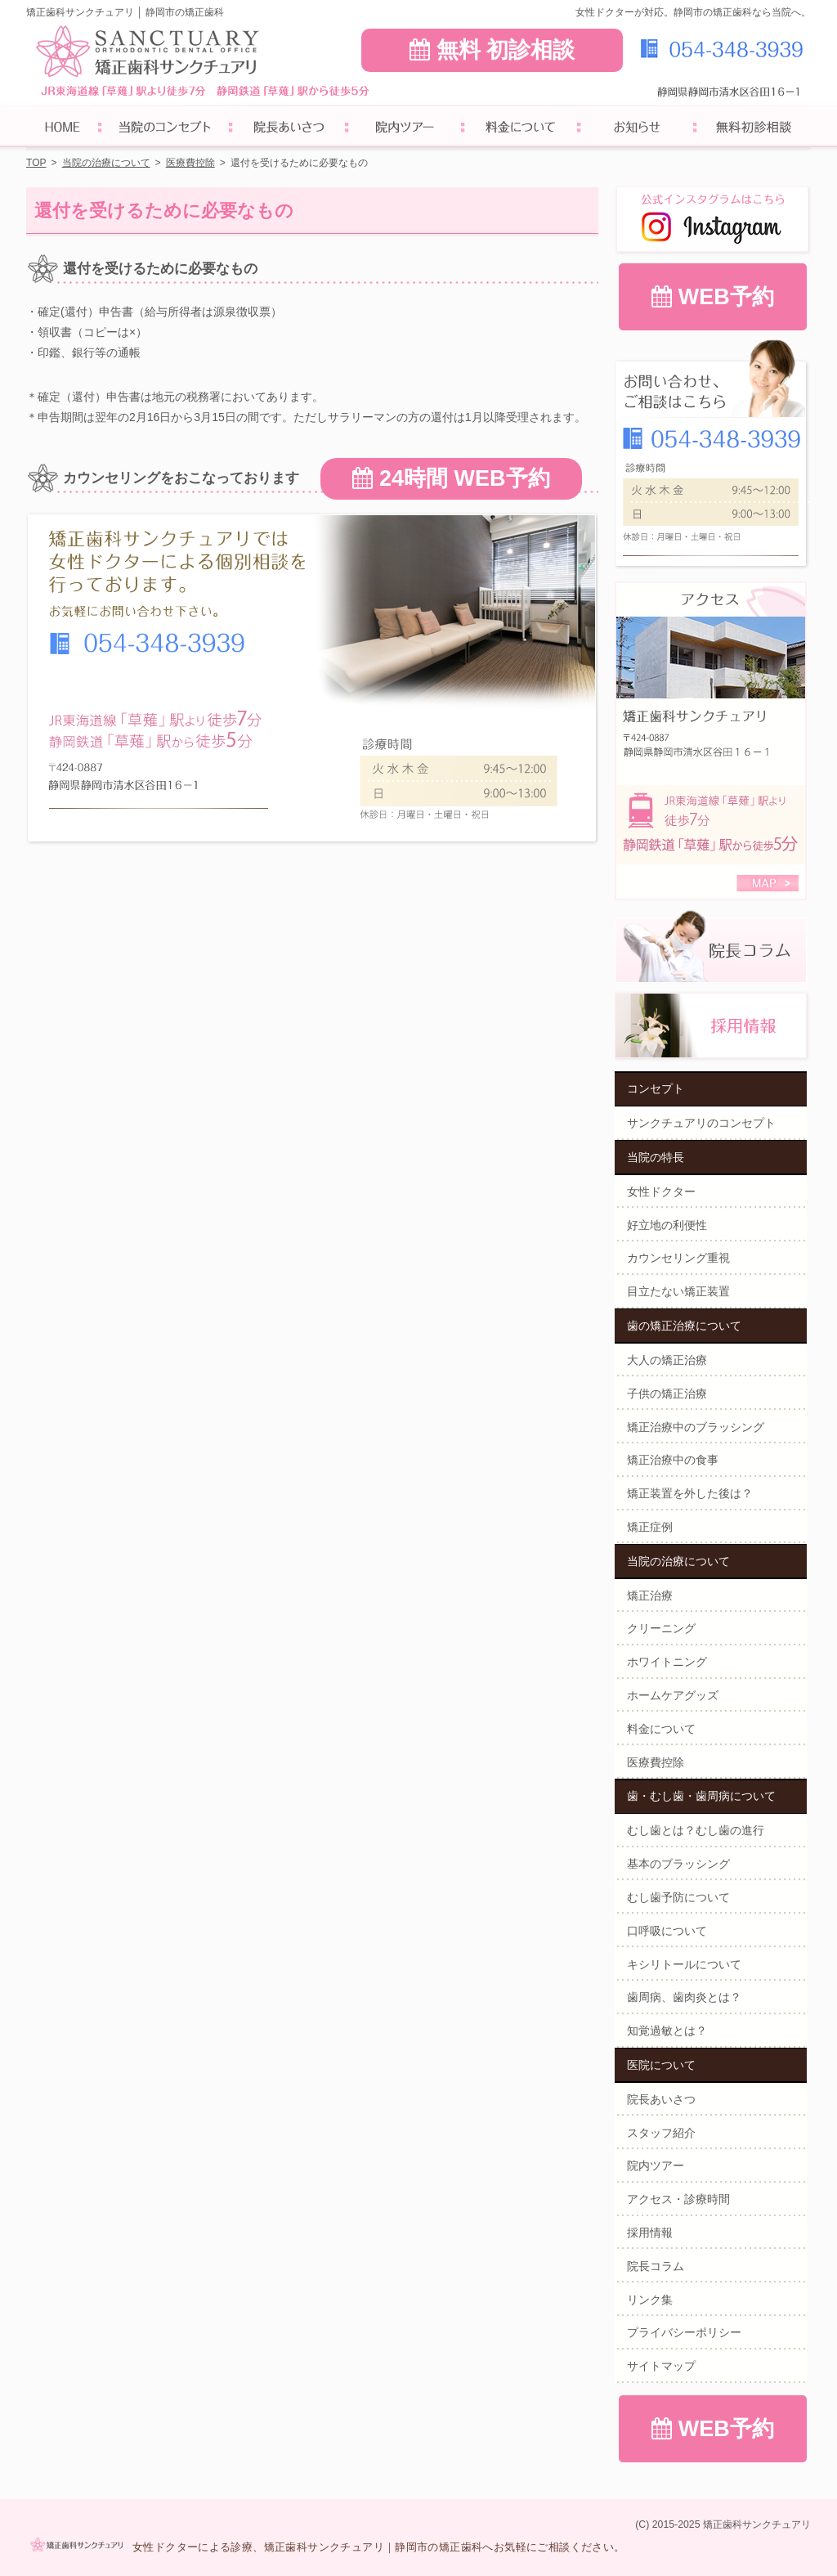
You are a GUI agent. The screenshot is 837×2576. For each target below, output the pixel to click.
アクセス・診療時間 (678, 2199)
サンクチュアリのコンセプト (701, 1122)
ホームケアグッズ (672, 1695)
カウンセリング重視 (678, 1257)
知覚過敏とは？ (667, 2030)
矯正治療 (650, 1595)
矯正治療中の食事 (672, 1459)
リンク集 (650, 2299)
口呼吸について (667, 1930)
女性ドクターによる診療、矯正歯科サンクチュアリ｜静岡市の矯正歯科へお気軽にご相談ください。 (378, 2547)
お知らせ (637, 128)
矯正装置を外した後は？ (690, 1493)
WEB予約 (712, 297)
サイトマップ (661, 2365)
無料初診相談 (753, 128)
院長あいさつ (661, 2099)
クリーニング (661, 1628)
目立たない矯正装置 (678, 1291)
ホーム (63, 128)
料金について (661, 1728)
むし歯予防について (678, 1897)
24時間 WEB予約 (450, 478)
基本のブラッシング (678, 1863)
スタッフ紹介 (661, 2132)
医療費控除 (655, 1762)
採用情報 (650, 2232)
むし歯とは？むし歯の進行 (695, 1830)
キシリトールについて (684, 1964)
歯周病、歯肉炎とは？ (684, 1997)
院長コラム (655, 2266)
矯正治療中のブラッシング (695, 1427)
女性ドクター (661, 1191)
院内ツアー (655, 2165)
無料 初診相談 (492, 50)
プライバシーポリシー (684, 2332)
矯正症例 (650, 1526)
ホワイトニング (667, 1661)
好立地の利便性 (667, 1225)
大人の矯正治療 (667, 1360)
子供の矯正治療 (667, 1393)
